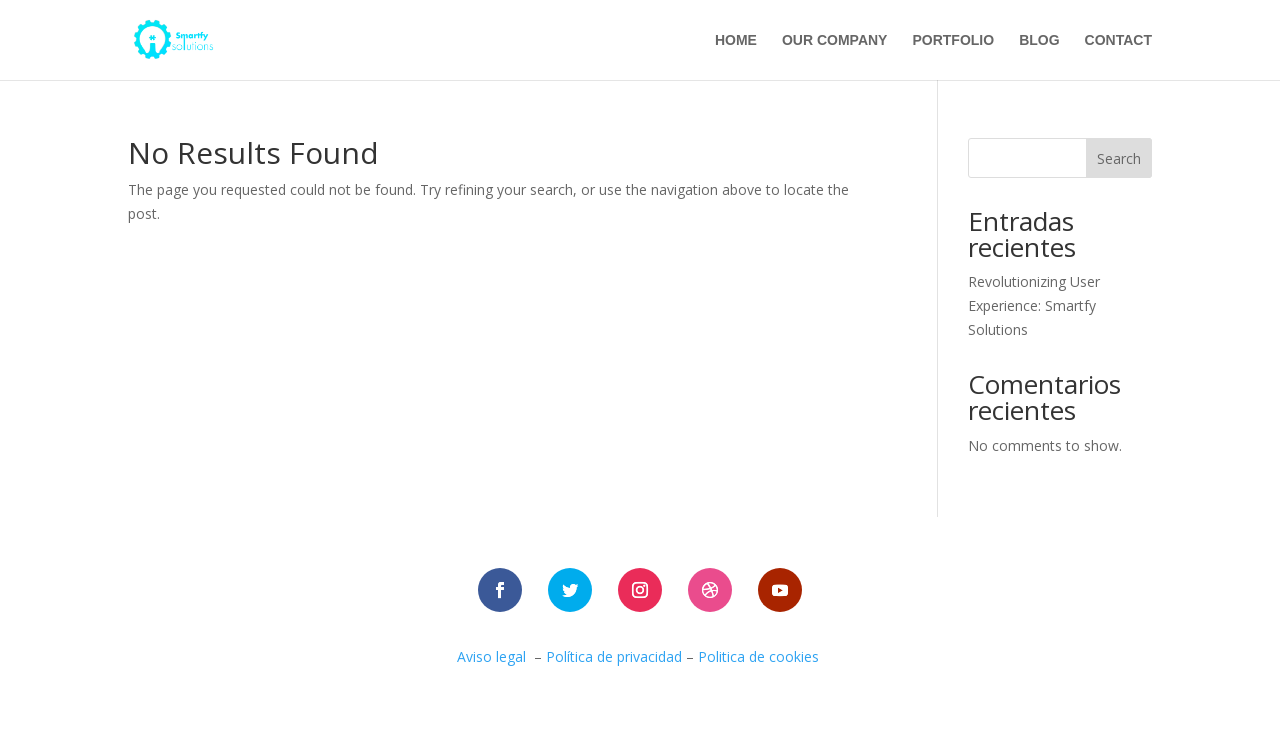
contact (1118, 40)
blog (1039, 40)
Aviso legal (491, 656)
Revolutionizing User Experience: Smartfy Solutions (1034, 305)
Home (736, 40)
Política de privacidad (614, 656)
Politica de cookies (760, 656)
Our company (835, 40)
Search (1119, 158)
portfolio (953, 40)
